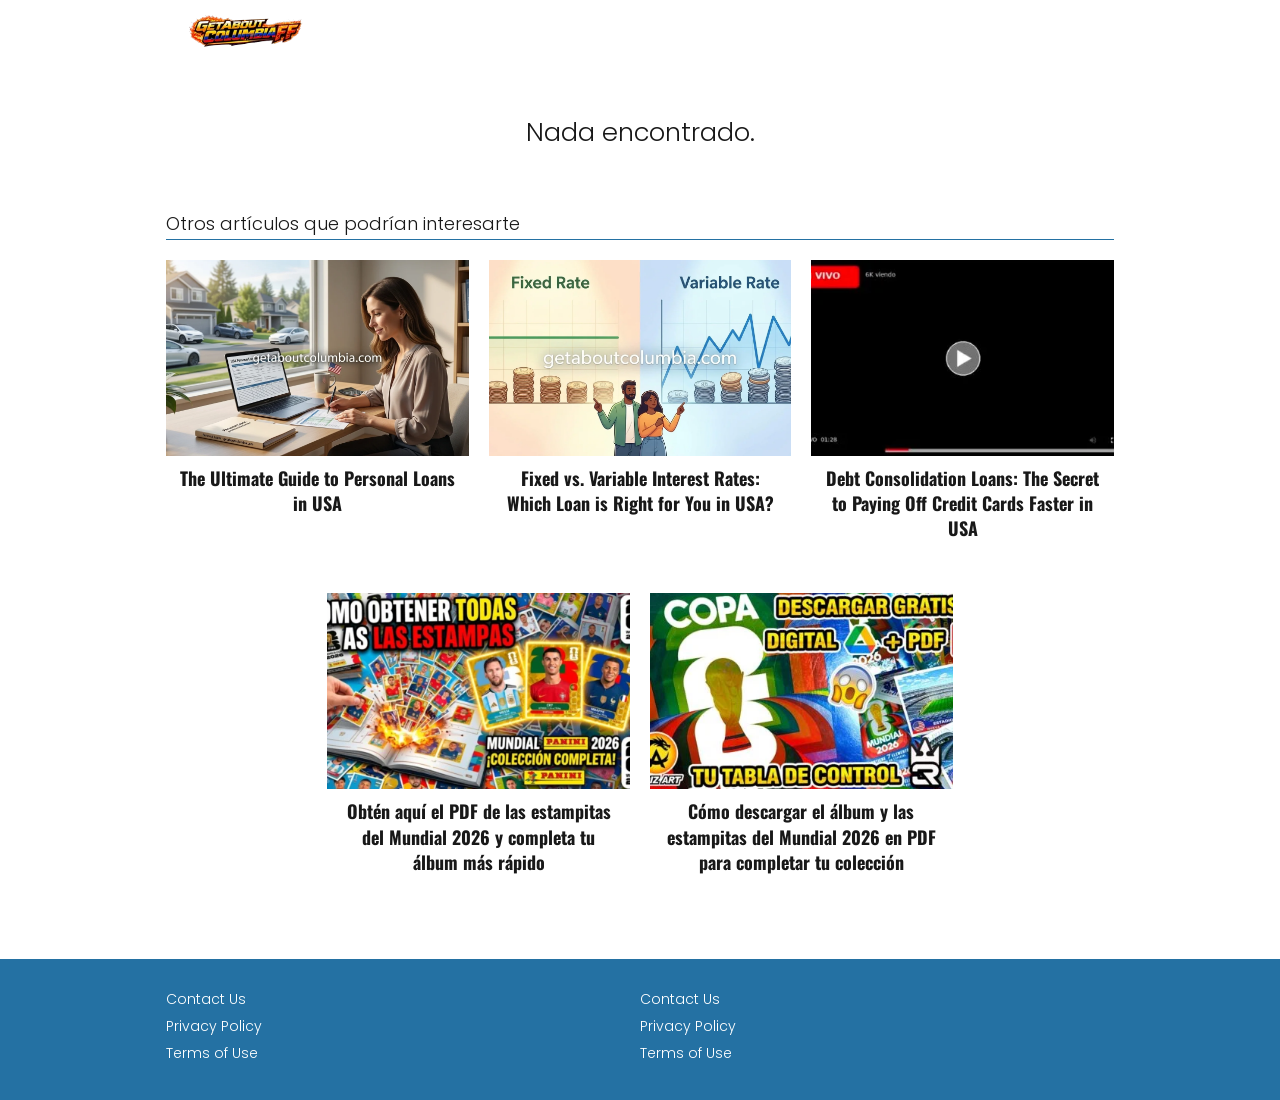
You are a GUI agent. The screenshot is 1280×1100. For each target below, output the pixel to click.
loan (1096, 29)
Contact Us (206, 999)
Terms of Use (212, 1053)
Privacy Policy (214, 1026)
